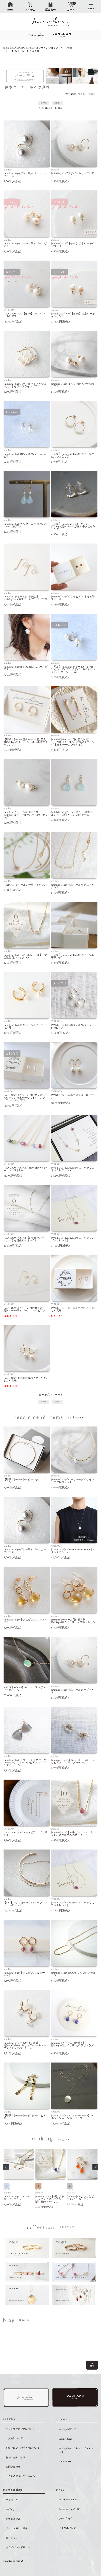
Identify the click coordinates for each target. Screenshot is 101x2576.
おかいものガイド (15, 2457)
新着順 (91, 94)
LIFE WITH (65, 2461)
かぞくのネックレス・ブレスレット (76, 2450)
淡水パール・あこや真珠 (25, 51)
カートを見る (13, 2537)
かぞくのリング (67, 2429)
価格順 (81, 94)
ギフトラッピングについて (20, 2428)
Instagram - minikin (68, 2499)
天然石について (14, 2438)
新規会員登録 (13, 2519)
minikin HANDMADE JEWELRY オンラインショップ (30, 47)
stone (69, 47)
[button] (6, 2167)
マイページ (12, 2500)
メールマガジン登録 (17, 2528)
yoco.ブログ (65, 2518)
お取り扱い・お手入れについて (23, 2447)
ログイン (10, 2509)
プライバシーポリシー (18, 2547)
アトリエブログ (67, 2527)
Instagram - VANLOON (70, 2509)
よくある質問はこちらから (20, 2476)
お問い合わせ (13, 2466)
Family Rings (65, 2438)
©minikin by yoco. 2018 (14, 2561)
